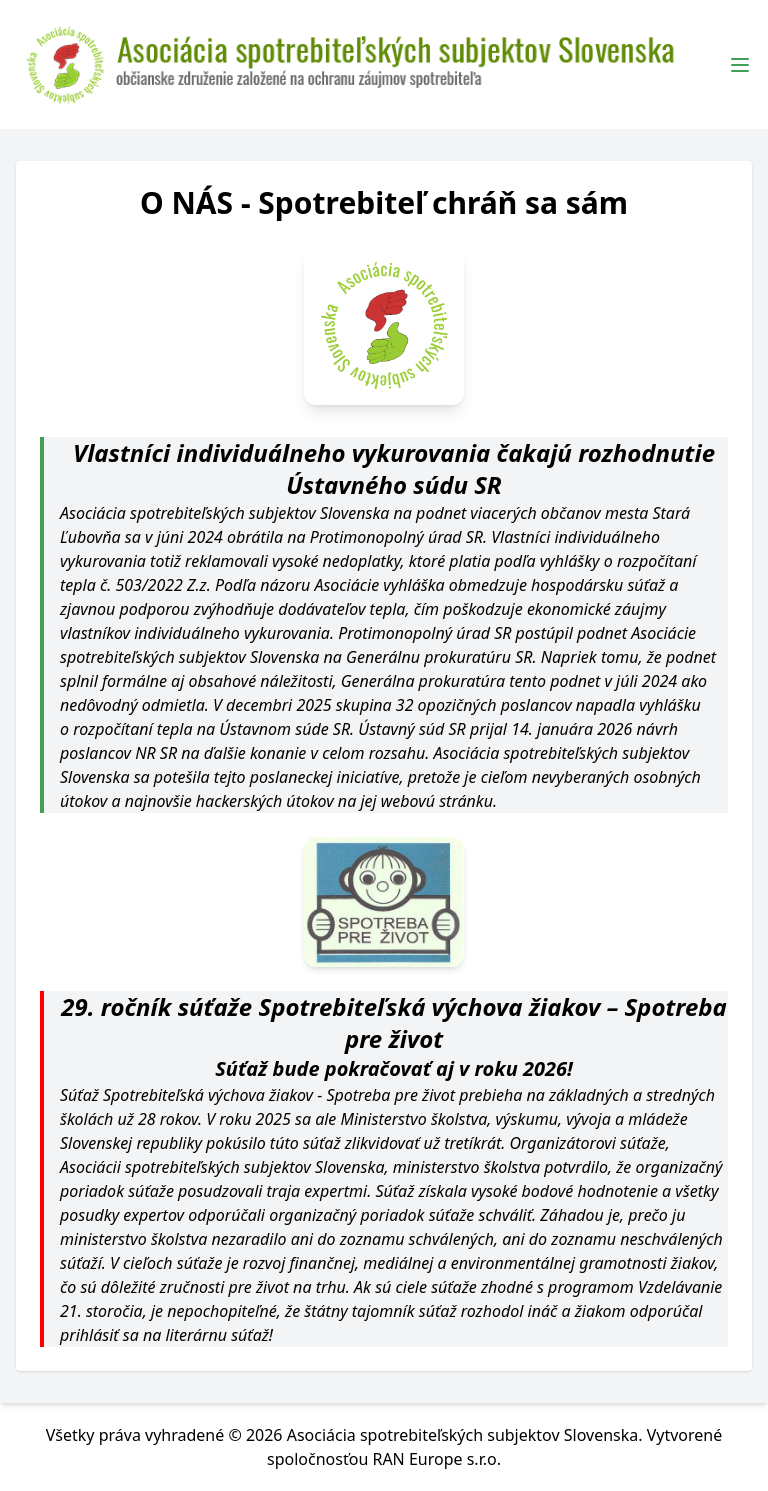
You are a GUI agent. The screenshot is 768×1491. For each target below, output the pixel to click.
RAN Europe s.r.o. (436, 1459)
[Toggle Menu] (740, 65)
